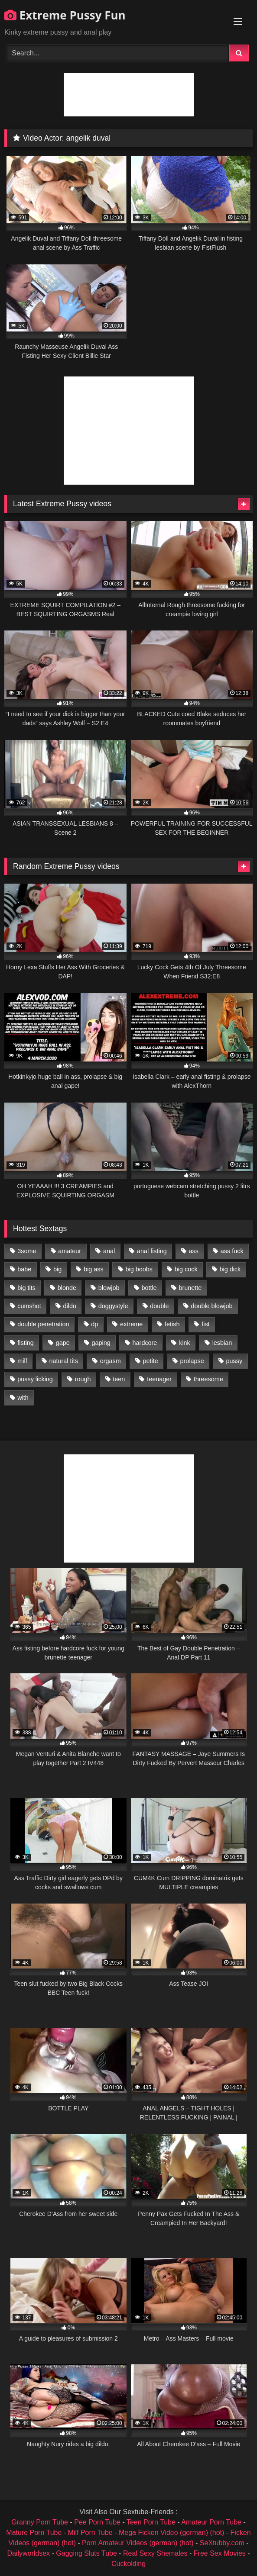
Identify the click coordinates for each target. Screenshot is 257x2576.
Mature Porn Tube (34, 2532)
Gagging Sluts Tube (86, 2553)
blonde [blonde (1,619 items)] (67, 1287)
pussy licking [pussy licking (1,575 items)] (35, 1379)
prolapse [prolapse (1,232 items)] (192, 1360)
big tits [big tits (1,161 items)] (26, 1287)
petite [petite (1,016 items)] (150, 1360)
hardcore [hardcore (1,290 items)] (145, 1342)
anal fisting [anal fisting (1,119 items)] (152, 1251)
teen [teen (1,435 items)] (119, 1379)
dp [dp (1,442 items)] (94, 1324)
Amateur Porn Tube (211, 2522)
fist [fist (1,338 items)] (205, 1324)
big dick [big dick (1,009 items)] (230, 1269)
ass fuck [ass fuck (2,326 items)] (232, 1251)
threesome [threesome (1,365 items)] (208, 1379)
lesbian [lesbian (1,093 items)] (222, 1342)
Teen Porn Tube (151, 2522)
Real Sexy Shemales (155, 2553)
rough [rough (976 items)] (83, 1379)
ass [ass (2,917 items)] (193, 1251)
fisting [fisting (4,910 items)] (25, 1342)
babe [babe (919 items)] (24, 1269)
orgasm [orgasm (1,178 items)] (110, 1360)
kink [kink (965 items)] (184, 1342)
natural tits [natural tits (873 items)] (63, 1360)
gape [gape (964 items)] (63, 1342)
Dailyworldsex (28, 2553)
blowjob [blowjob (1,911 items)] (109, 1287)
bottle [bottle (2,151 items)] (148, 1287)
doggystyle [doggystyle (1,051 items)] (113, 1305)
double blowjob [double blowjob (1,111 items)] (211, 1305)
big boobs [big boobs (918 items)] (139, 1269)
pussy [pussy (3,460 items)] (234, 1360)
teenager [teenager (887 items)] (159, 1379)
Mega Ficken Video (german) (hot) (171, 2532)
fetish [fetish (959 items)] (172, 1324)
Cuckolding (128, 2563)
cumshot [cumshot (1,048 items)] (29, 1305)
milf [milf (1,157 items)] (22, 1360)
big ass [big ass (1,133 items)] (94, 1269)
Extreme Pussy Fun (65, 15)
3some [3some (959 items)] (26, 1251)
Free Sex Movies (220, 2553)
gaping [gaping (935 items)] (101, 1342)
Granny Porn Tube (39, 2522)
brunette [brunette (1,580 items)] (190, 1287)
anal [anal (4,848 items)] (109, 1251)
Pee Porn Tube (97, 2522)
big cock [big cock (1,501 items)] (186, 1269)
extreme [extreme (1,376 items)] (131, 1324)
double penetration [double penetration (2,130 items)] (43, 1324)
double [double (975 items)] (159, 1305)
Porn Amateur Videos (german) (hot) (138, 2543)
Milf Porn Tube (90, 2532)
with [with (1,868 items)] (23, 1397)
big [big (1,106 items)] (57, 1269)
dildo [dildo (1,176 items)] (69, 1305)
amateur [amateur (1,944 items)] (69, 1251)
